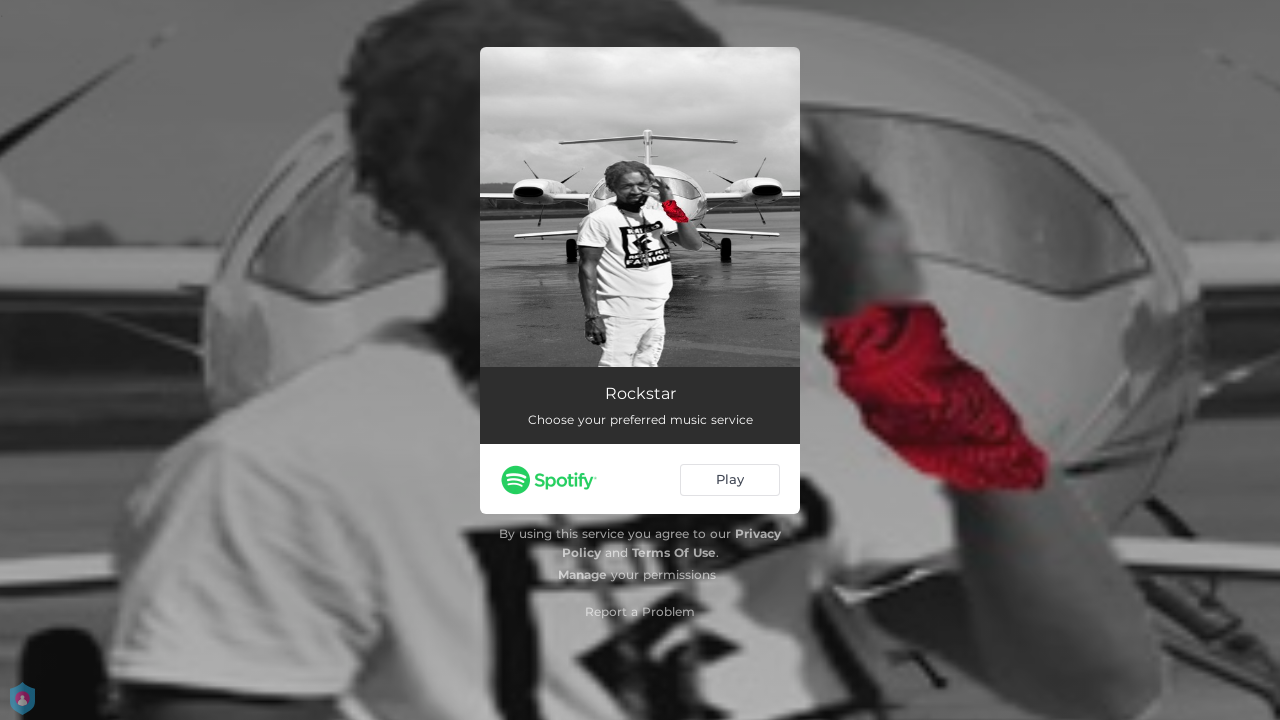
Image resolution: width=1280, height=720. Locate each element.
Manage (582, 574)
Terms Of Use (674, 552)
